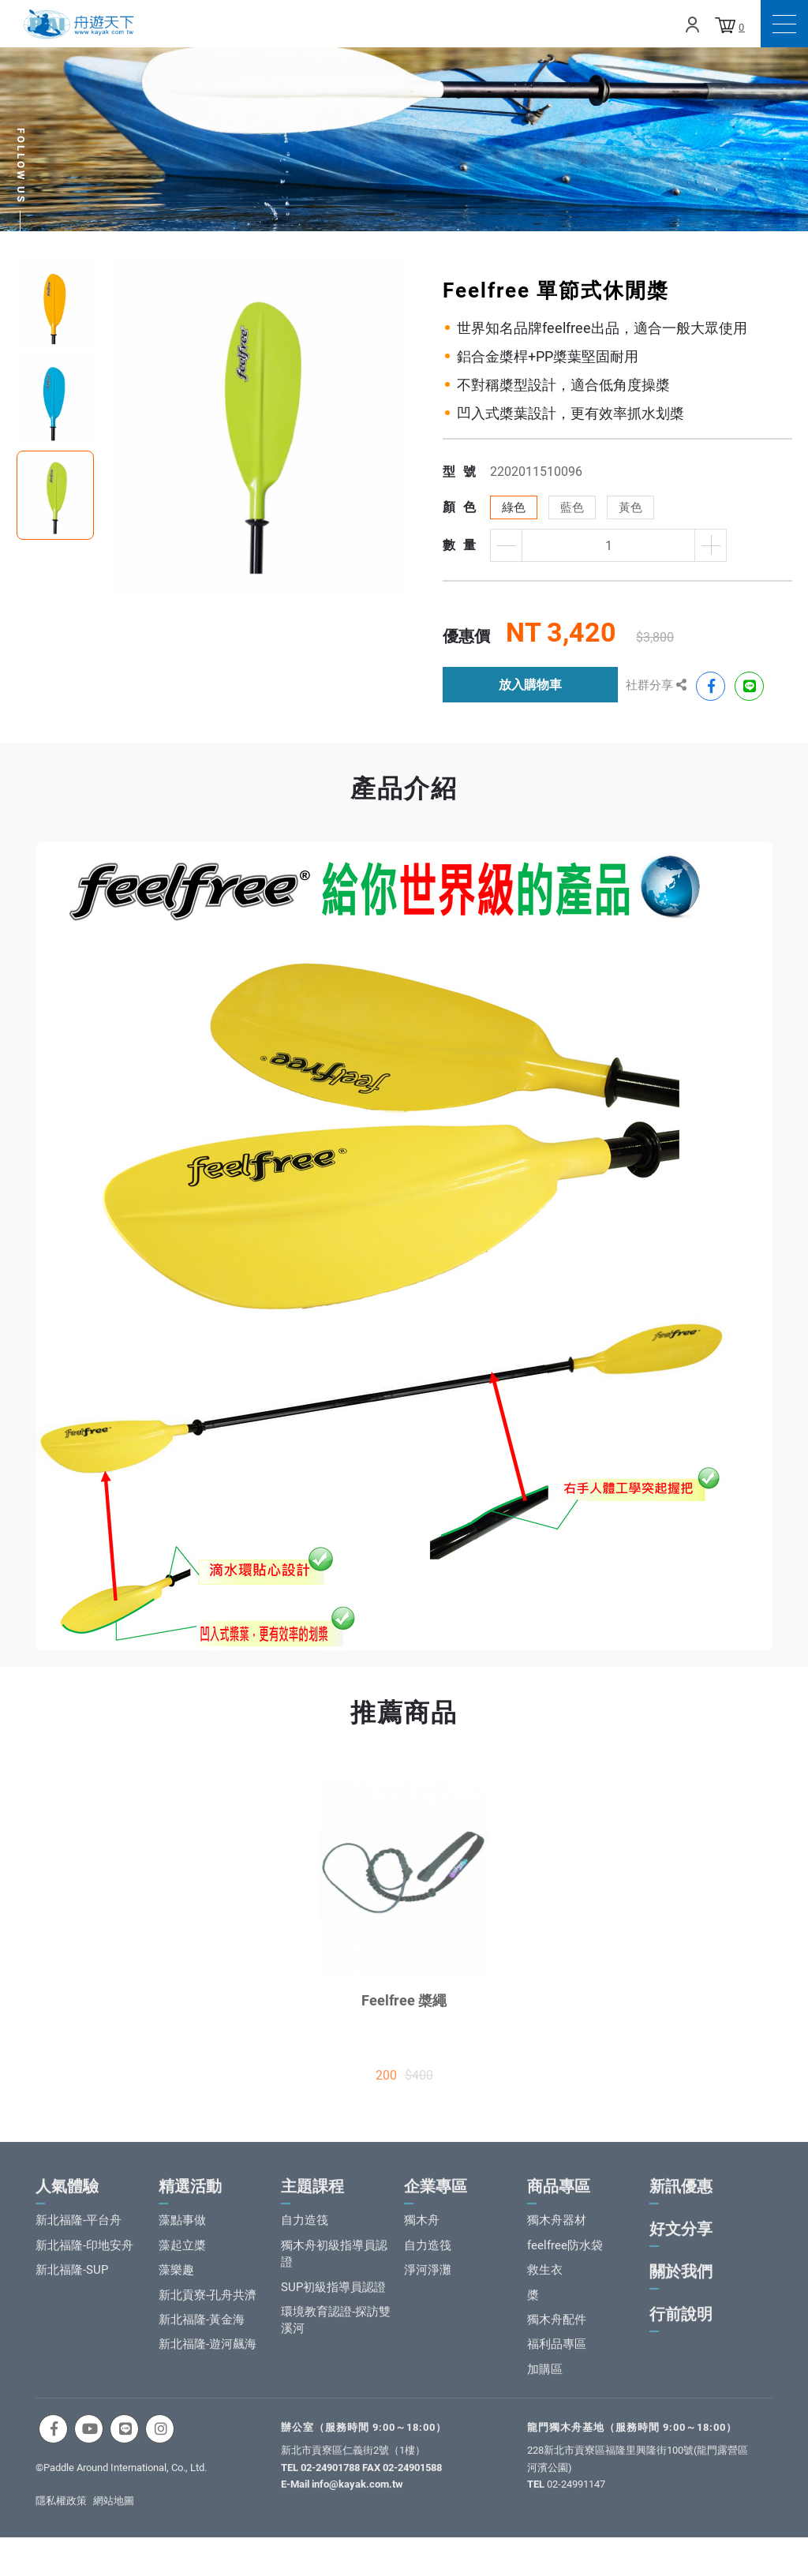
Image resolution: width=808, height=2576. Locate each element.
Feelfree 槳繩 (404, 2015)
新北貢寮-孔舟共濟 (207, 2309)
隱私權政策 (61, 2515)
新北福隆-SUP (72, 2285)
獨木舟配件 (556, 2334)
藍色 (572, 507)
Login (692, 24)
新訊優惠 (681, 2201)
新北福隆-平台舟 (79, 2235)
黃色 (630, 507)
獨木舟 (422, 2235)
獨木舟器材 (556, 2235)
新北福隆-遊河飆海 (207, 2359)
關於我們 (681, 2286)
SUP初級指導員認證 (333, 2301)
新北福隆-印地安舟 (84, 2259)
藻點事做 (182, 2235)
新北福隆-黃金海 (202, 2334)
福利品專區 (556, 2359)
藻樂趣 (176, 2285)
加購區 (545, 2383)
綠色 (514, 507)
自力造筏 (304, 2235)
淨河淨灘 (427, 2285)
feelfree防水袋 (565, 2259)
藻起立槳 (182, 2259)
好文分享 (681, 2243)
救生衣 (545, 2285)
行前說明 (681, 2329)
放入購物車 (530, 684)
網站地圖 (113, 2515)
